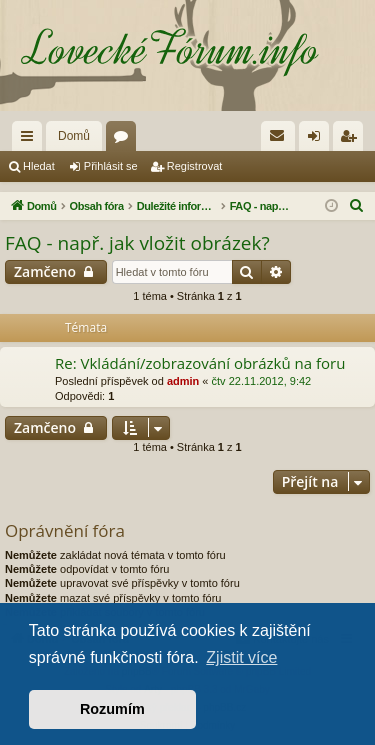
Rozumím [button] (112, 709)
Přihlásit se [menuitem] (318, 140)
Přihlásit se (111, 166)
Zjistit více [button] (241, 657)
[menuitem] (278, 136)
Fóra (125, 140)
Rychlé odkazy (31, 140)
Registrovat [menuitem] (352, 140)
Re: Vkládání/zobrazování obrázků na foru (200, 363)
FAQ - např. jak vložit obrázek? (137, 243)
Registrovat (195, 166)
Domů (74, 136)
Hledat (39, 166)
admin (183, 381)
